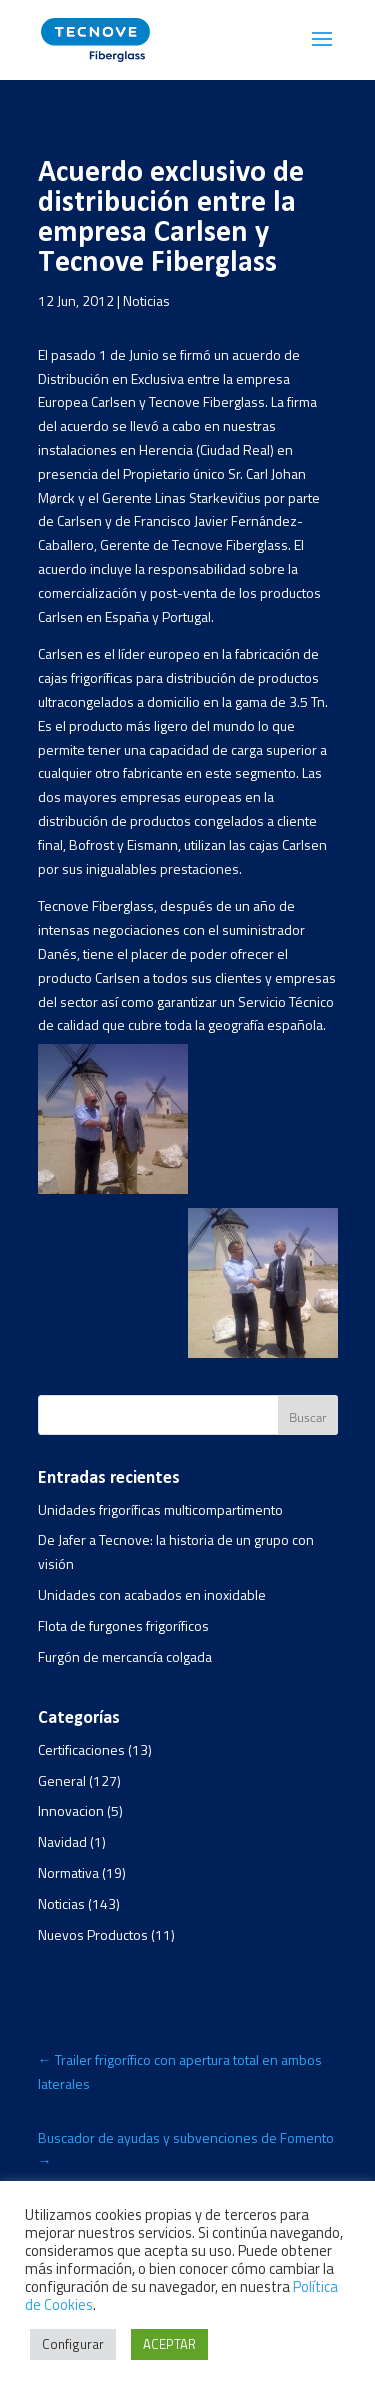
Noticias (146, 300)
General (62, 1780)
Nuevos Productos (93, 1934)
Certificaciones (81, 1749)
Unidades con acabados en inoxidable (152, 1594)
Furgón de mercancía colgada (125, 1656)
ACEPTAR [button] (169, 2344)
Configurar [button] (73, 2344)
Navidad (62, 1841)
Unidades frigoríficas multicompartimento (160, 1509)
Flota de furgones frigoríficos (123, 1625)
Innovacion (71, 1810)
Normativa (68, 1872)
